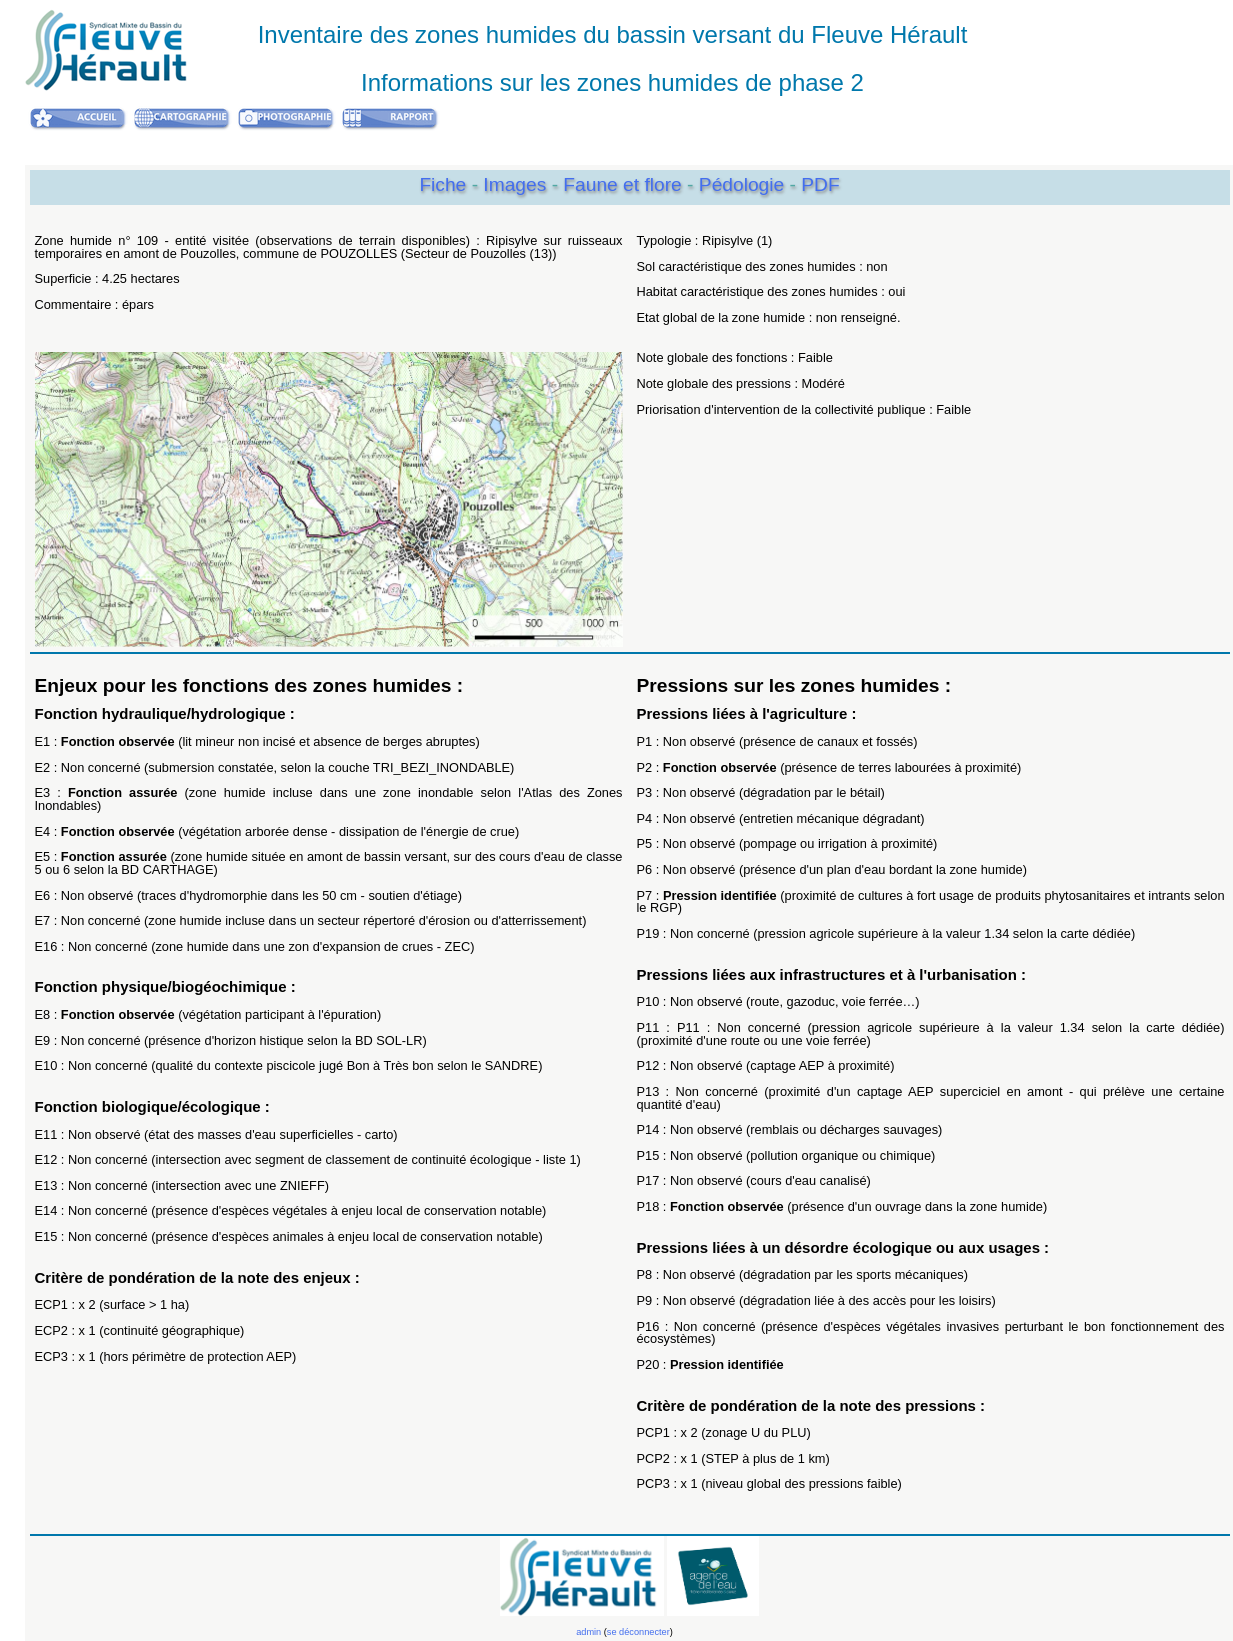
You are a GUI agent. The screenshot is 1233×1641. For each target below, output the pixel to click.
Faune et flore (625, 184)
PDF (820, 184)
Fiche (442, 184)
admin (588, 1632)
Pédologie (744, 184)
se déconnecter (638, 1632)
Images (517, 184)
